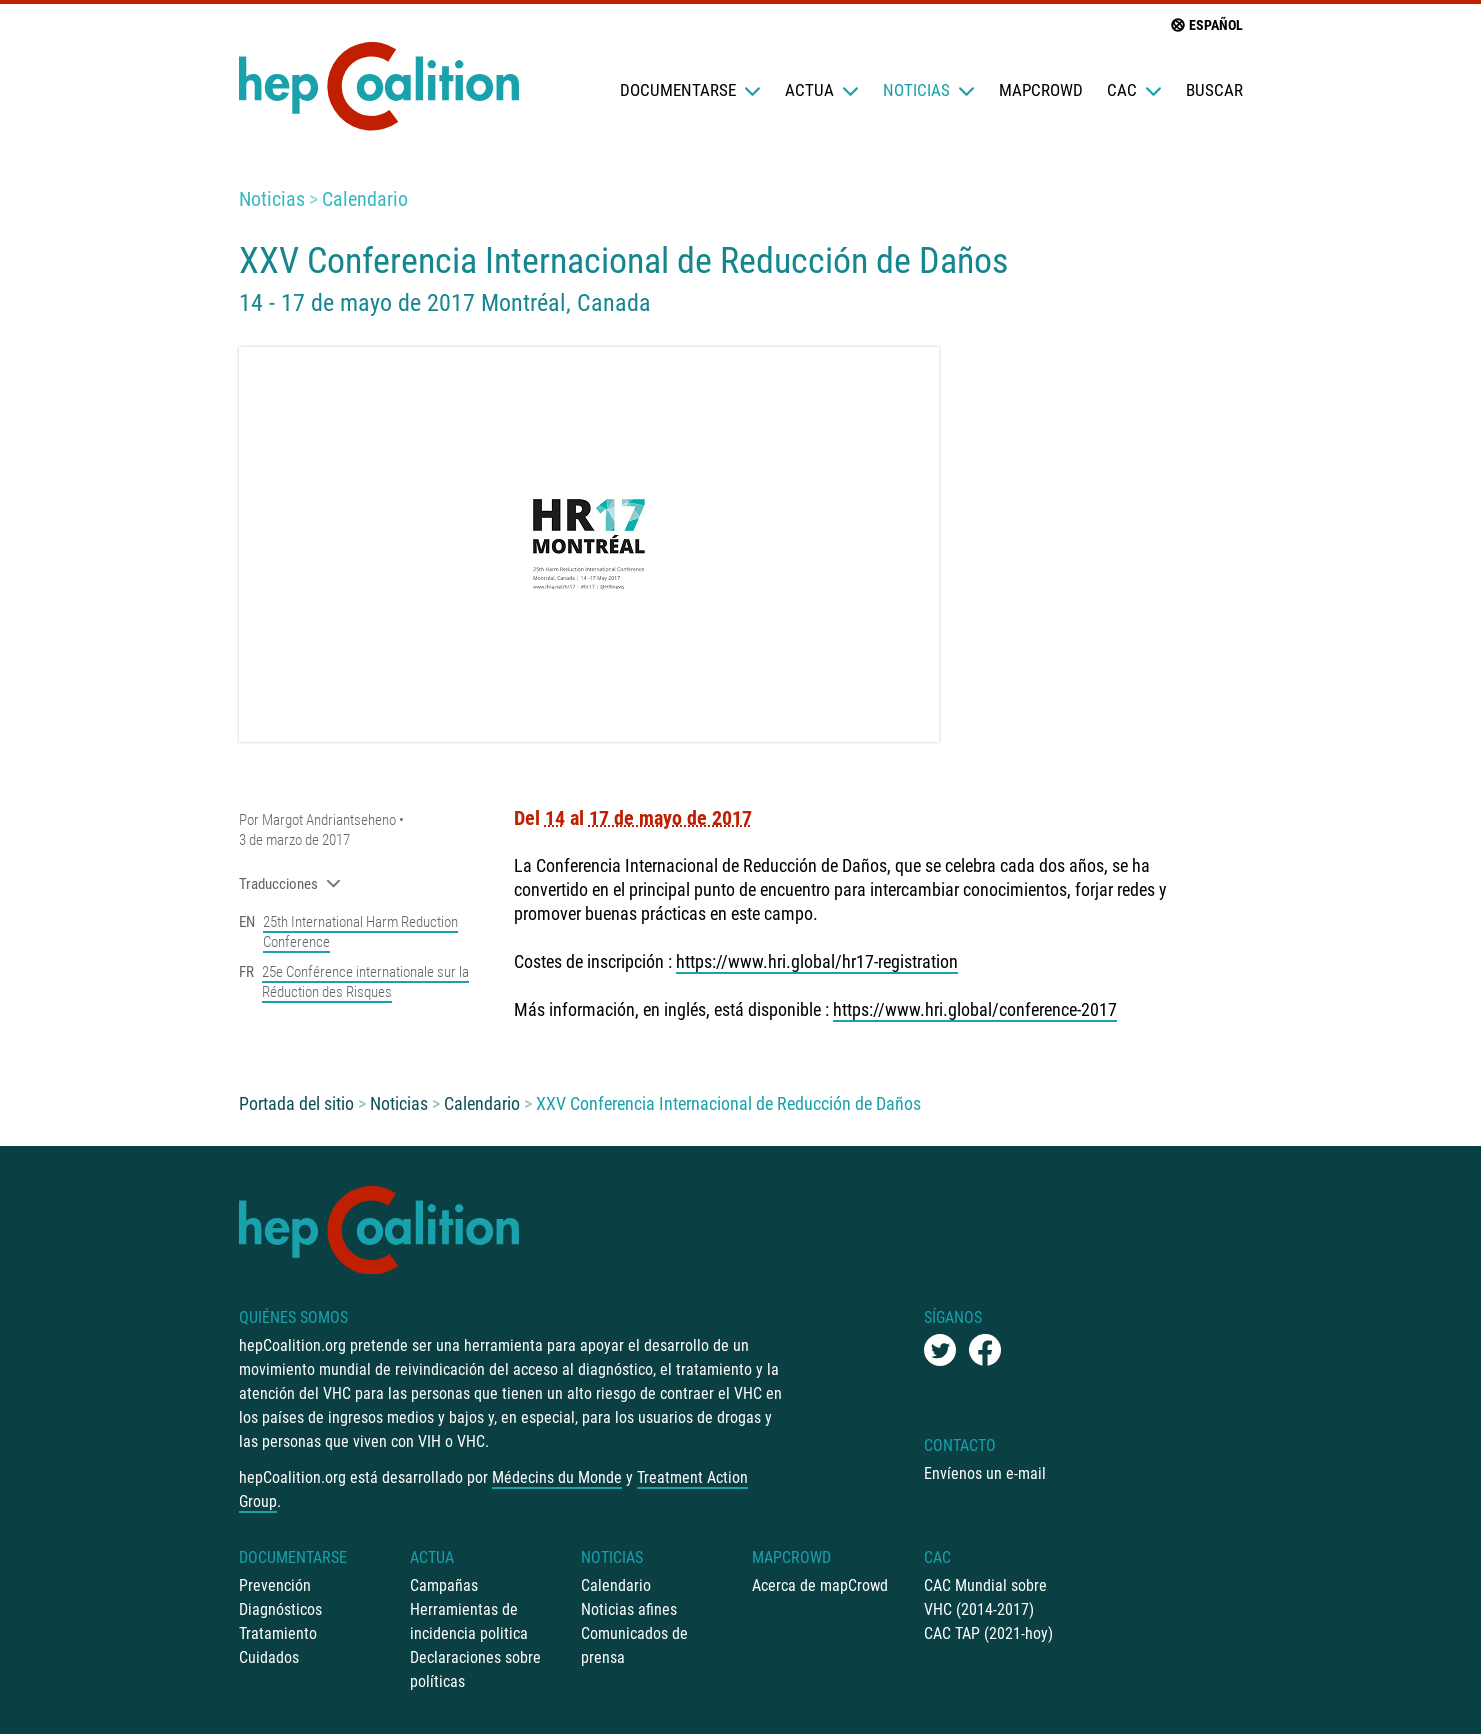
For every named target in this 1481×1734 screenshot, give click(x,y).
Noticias (929, 90)
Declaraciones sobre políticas (475, 1669)
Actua (822, 90)
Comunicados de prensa (634, 1645)
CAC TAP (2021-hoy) (988, 1633)
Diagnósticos (280, 1609)
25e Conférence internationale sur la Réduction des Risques (365, 982)
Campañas (444, 1585)
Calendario (365, 199)
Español (1206, 25)
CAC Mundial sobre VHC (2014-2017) (985, 1597)
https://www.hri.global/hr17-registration (817, 961)
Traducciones (290, 884)
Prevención (275, 1585)
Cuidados (269, 1657)
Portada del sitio (296, 1103)
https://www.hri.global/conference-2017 (975, 1009)
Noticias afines (629, 1609)
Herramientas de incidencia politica (469, 1621)
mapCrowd (1041, 90)
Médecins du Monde (557, 1477)
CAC (1134, 90)
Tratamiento (278, 1633)
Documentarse (690, 90)
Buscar (1214, 90)
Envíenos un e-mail (985, 1473)
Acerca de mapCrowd (820, 1585)
